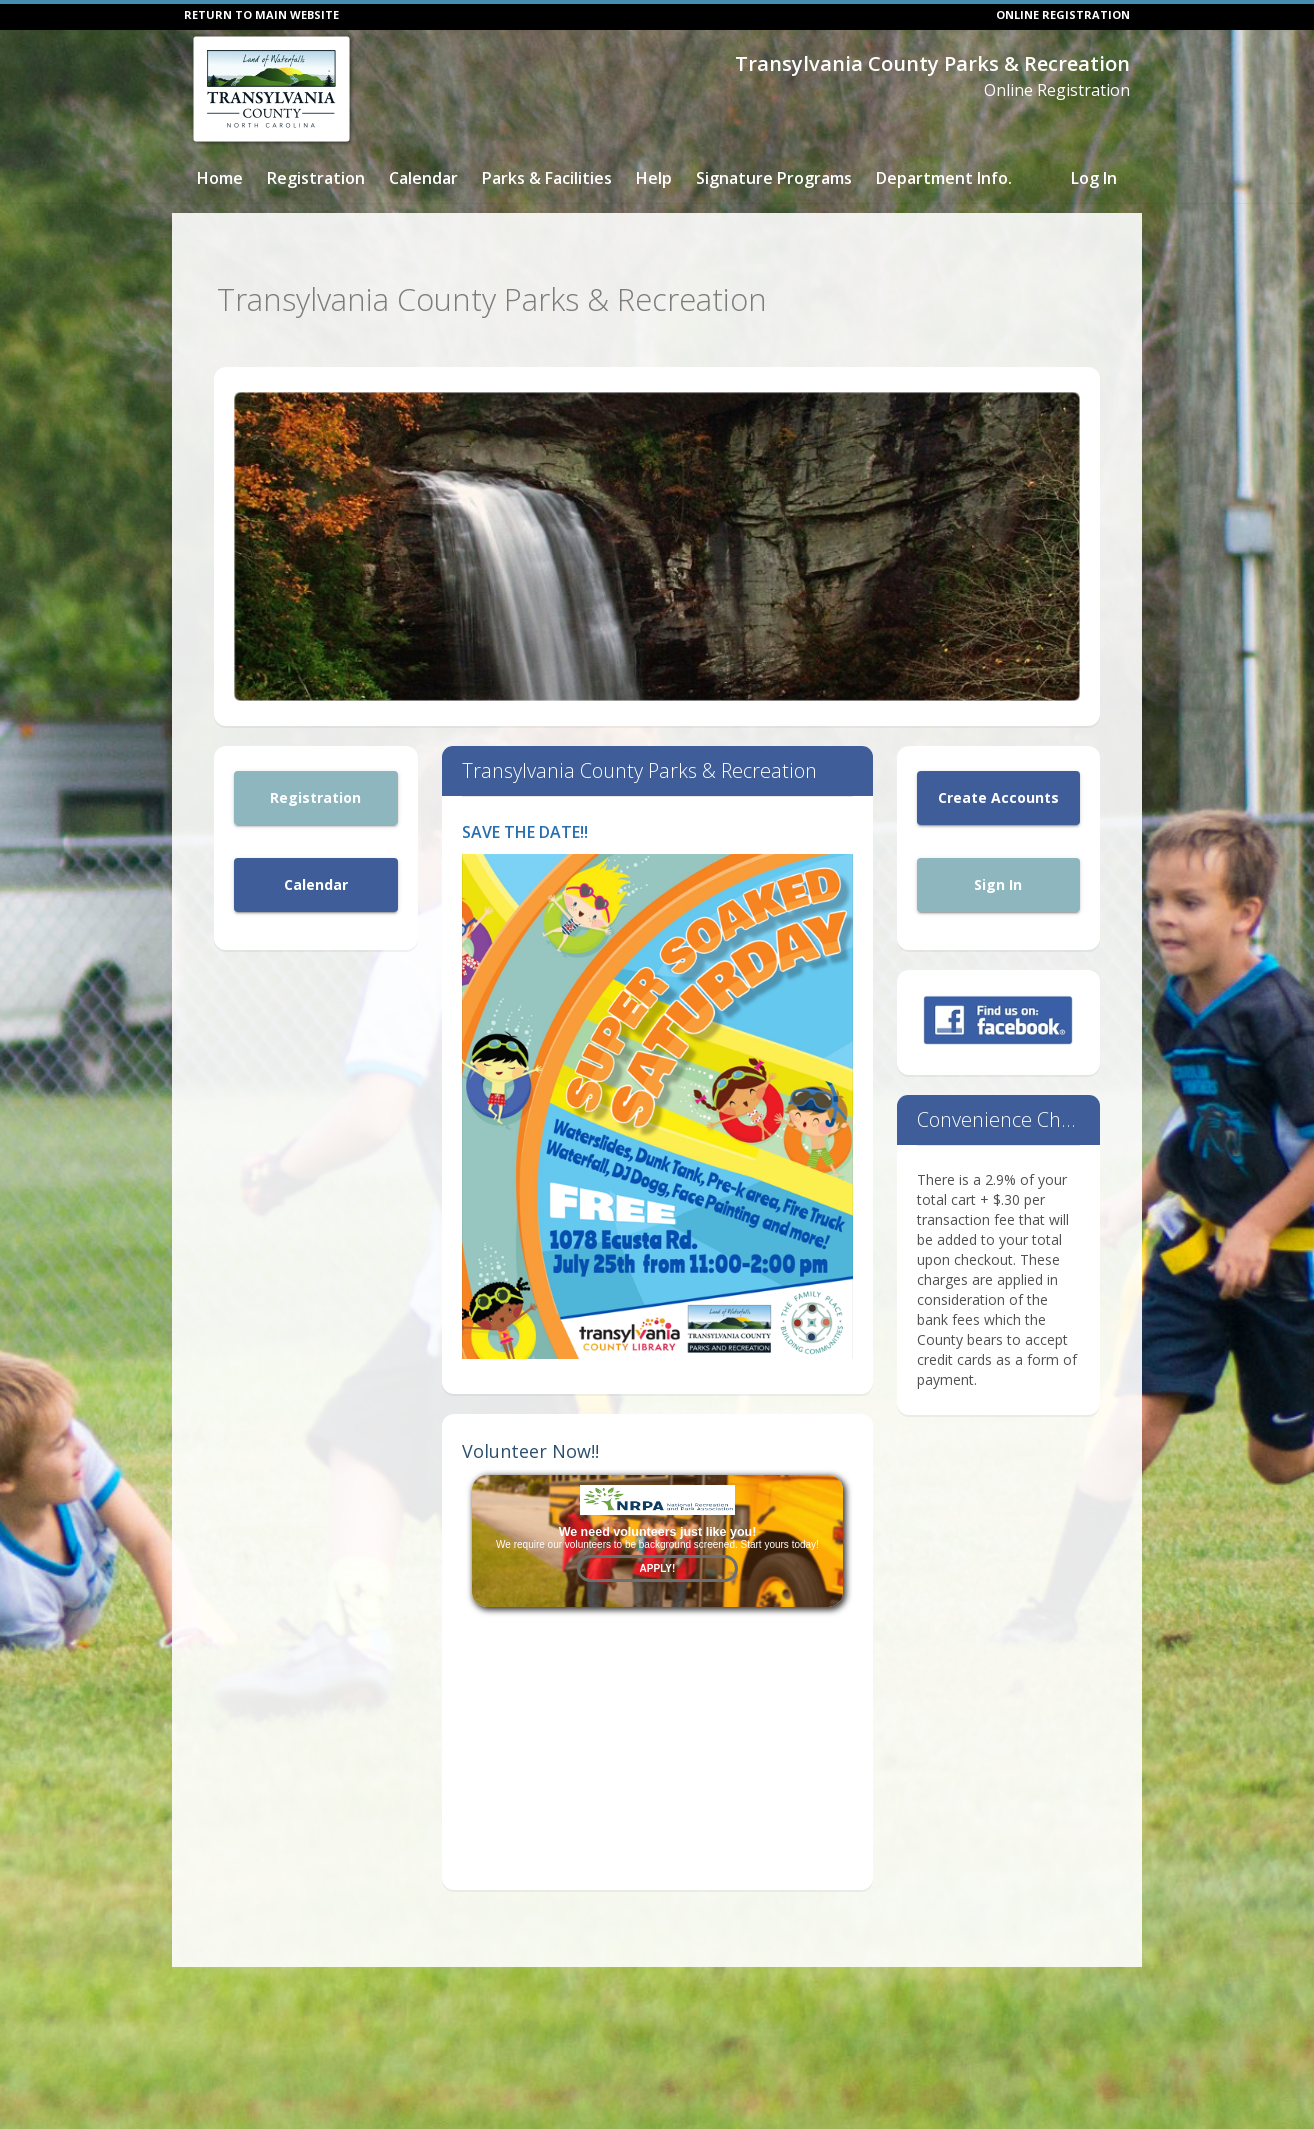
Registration (316, 178)
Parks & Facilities (547, 178)
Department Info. (944, 178)
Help (654, 178)
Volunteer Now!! (530, 1440)
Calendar (423, 178)
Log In (1094, 178)
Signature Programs (774, 178)
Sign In (998, 874)
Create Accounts (998, 787)
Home (220, 178)
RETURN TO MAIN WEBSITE (261, 14)
